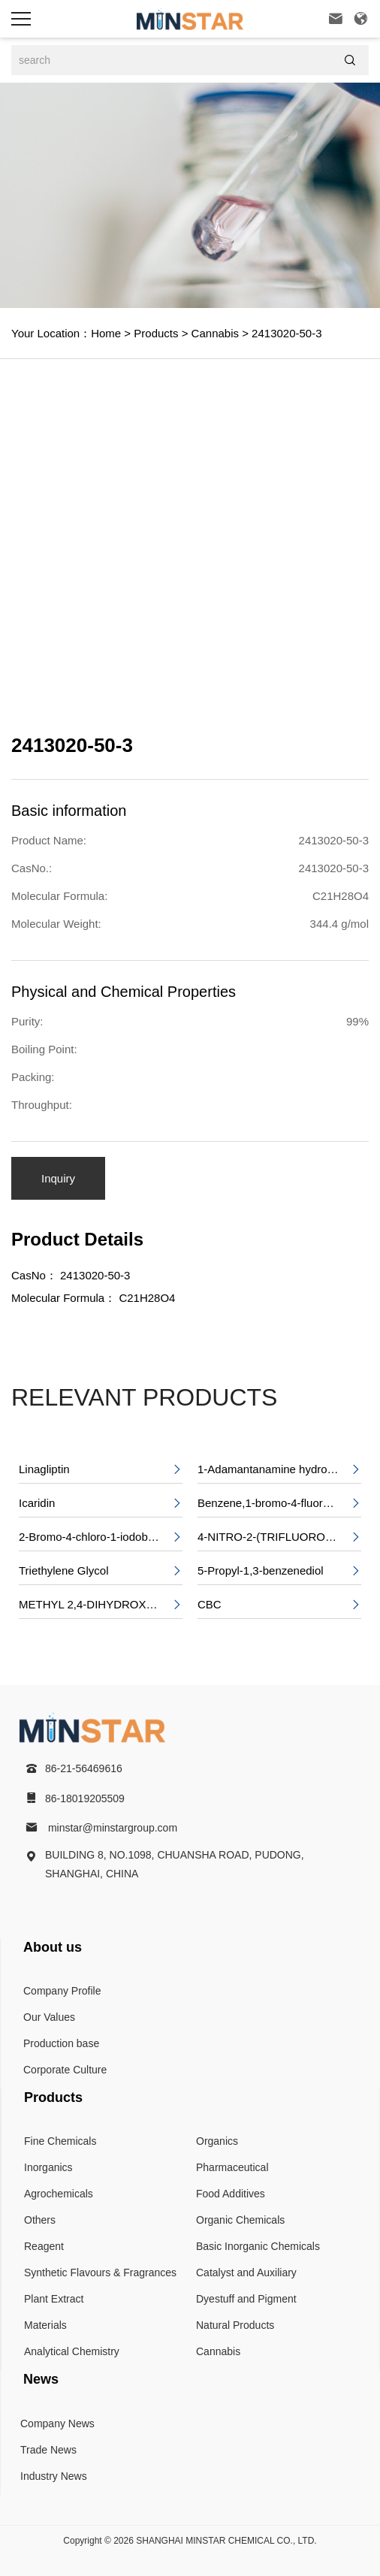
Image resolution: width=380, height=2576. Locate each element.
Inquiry (58, 1178)
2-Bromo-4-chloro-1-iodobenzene (100, 1537)
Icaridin (100, 1503)
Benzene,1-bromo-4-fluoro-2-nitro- (279, 1503)
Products (154, 333)
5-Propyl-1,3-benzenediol (279, 1570)
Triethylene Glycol (100, 1570)
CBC (279, 1604)
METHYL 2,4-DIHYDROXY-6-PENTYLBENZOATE (100, 1604)
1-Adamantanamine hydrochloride (279, 1469)
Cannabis (213, 333)
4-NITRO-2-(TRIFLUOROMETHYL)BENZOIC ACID (279, 1537)
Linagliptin (100, 1469)
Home (106, 333)
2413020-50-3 (285, 333)
